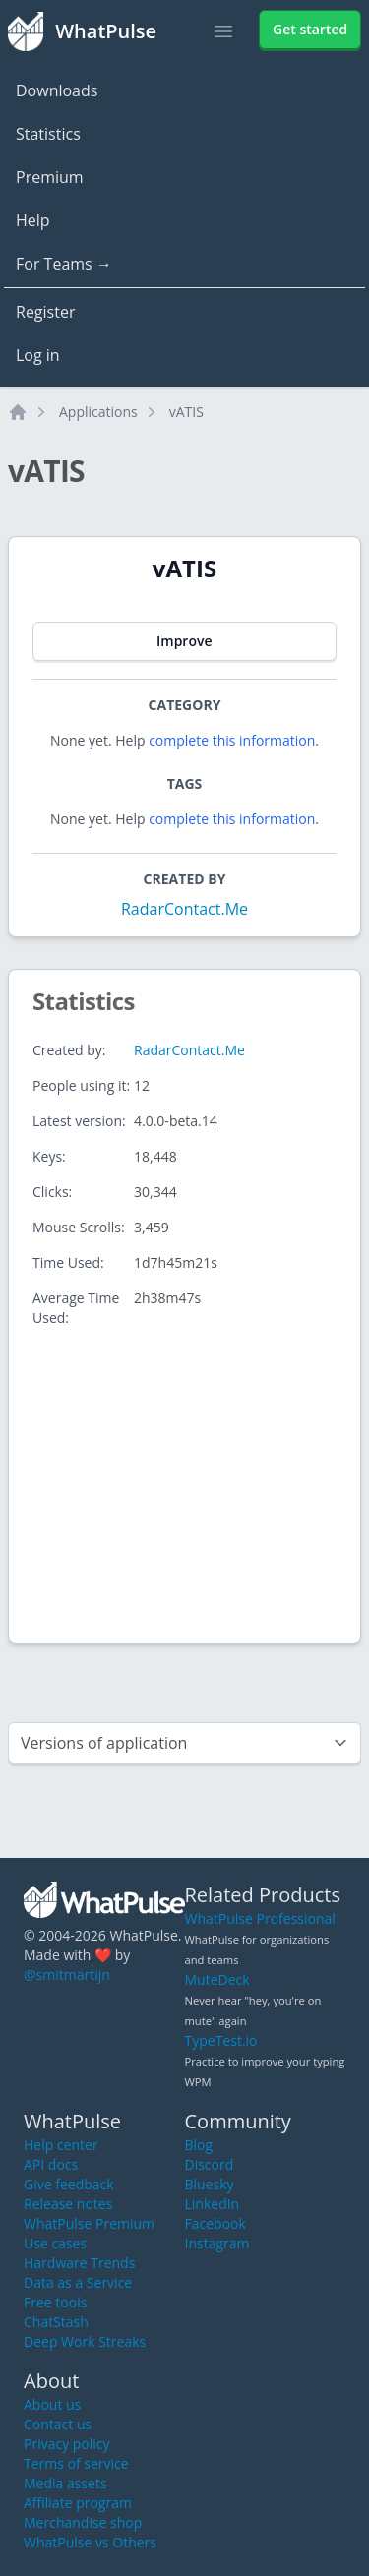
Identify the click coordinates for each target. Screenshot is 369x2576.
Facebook (215, 2223)
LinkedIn (212, 2203)
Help (33, 220)
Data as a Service (78, 2282)
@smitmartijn (67, 1974)
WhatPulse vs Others (90, 2542)
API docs (51, 2164)
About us (52, 2404)
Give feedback (69, 2184)
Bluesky (209, 2184)
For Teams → (64, 263)
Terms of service (76, 2463)
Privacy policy (67, 2443)
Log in (38, 355)
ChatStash (56, 2321)
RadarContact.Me (184, 909)
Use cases (55, 2243)
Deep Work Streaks (85, 2341)
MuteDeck (217, 1979)
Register (45, 312)
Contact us (58, 2424)
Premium (50, 177)
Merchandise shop (83, 2522)
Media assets (65, 2483)
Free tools (55, 2302)
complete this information (232, 740)
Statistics (48, 134)
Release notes (68, 2203)
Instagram (217, 2243)
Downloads (56, 90)
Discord (209, 2164)
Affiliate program (78, 2502)
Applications (98, 411)
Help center (61, 2144)
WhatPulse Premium (89, 2223)
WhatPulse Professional (260, 1918)
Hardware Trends (79, 2262)
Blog (199, 2144)
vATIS (186, 411)
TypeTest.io (221, 2040)
